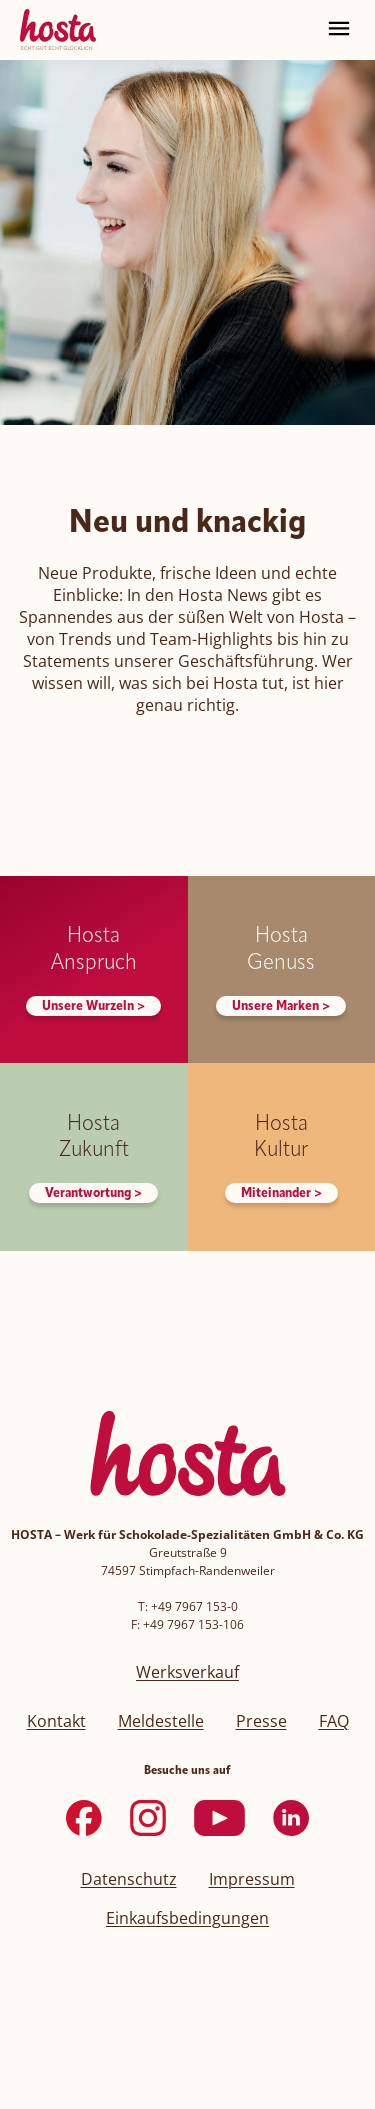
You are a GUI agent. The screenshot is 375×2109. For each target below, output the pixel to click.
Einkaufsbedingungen (187, 1918)
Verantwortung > (93, 1193)
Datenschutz (129, 1879)
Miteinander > (281, 1193)
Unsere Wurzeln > (93, 1006)
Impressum (252, 1879)
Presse (261, 1721)
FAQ (334, 1721)
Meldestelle (161, 1721)
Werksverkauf (187, 1672)
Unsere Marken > (281, 1006)
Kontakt (56, 1721)
